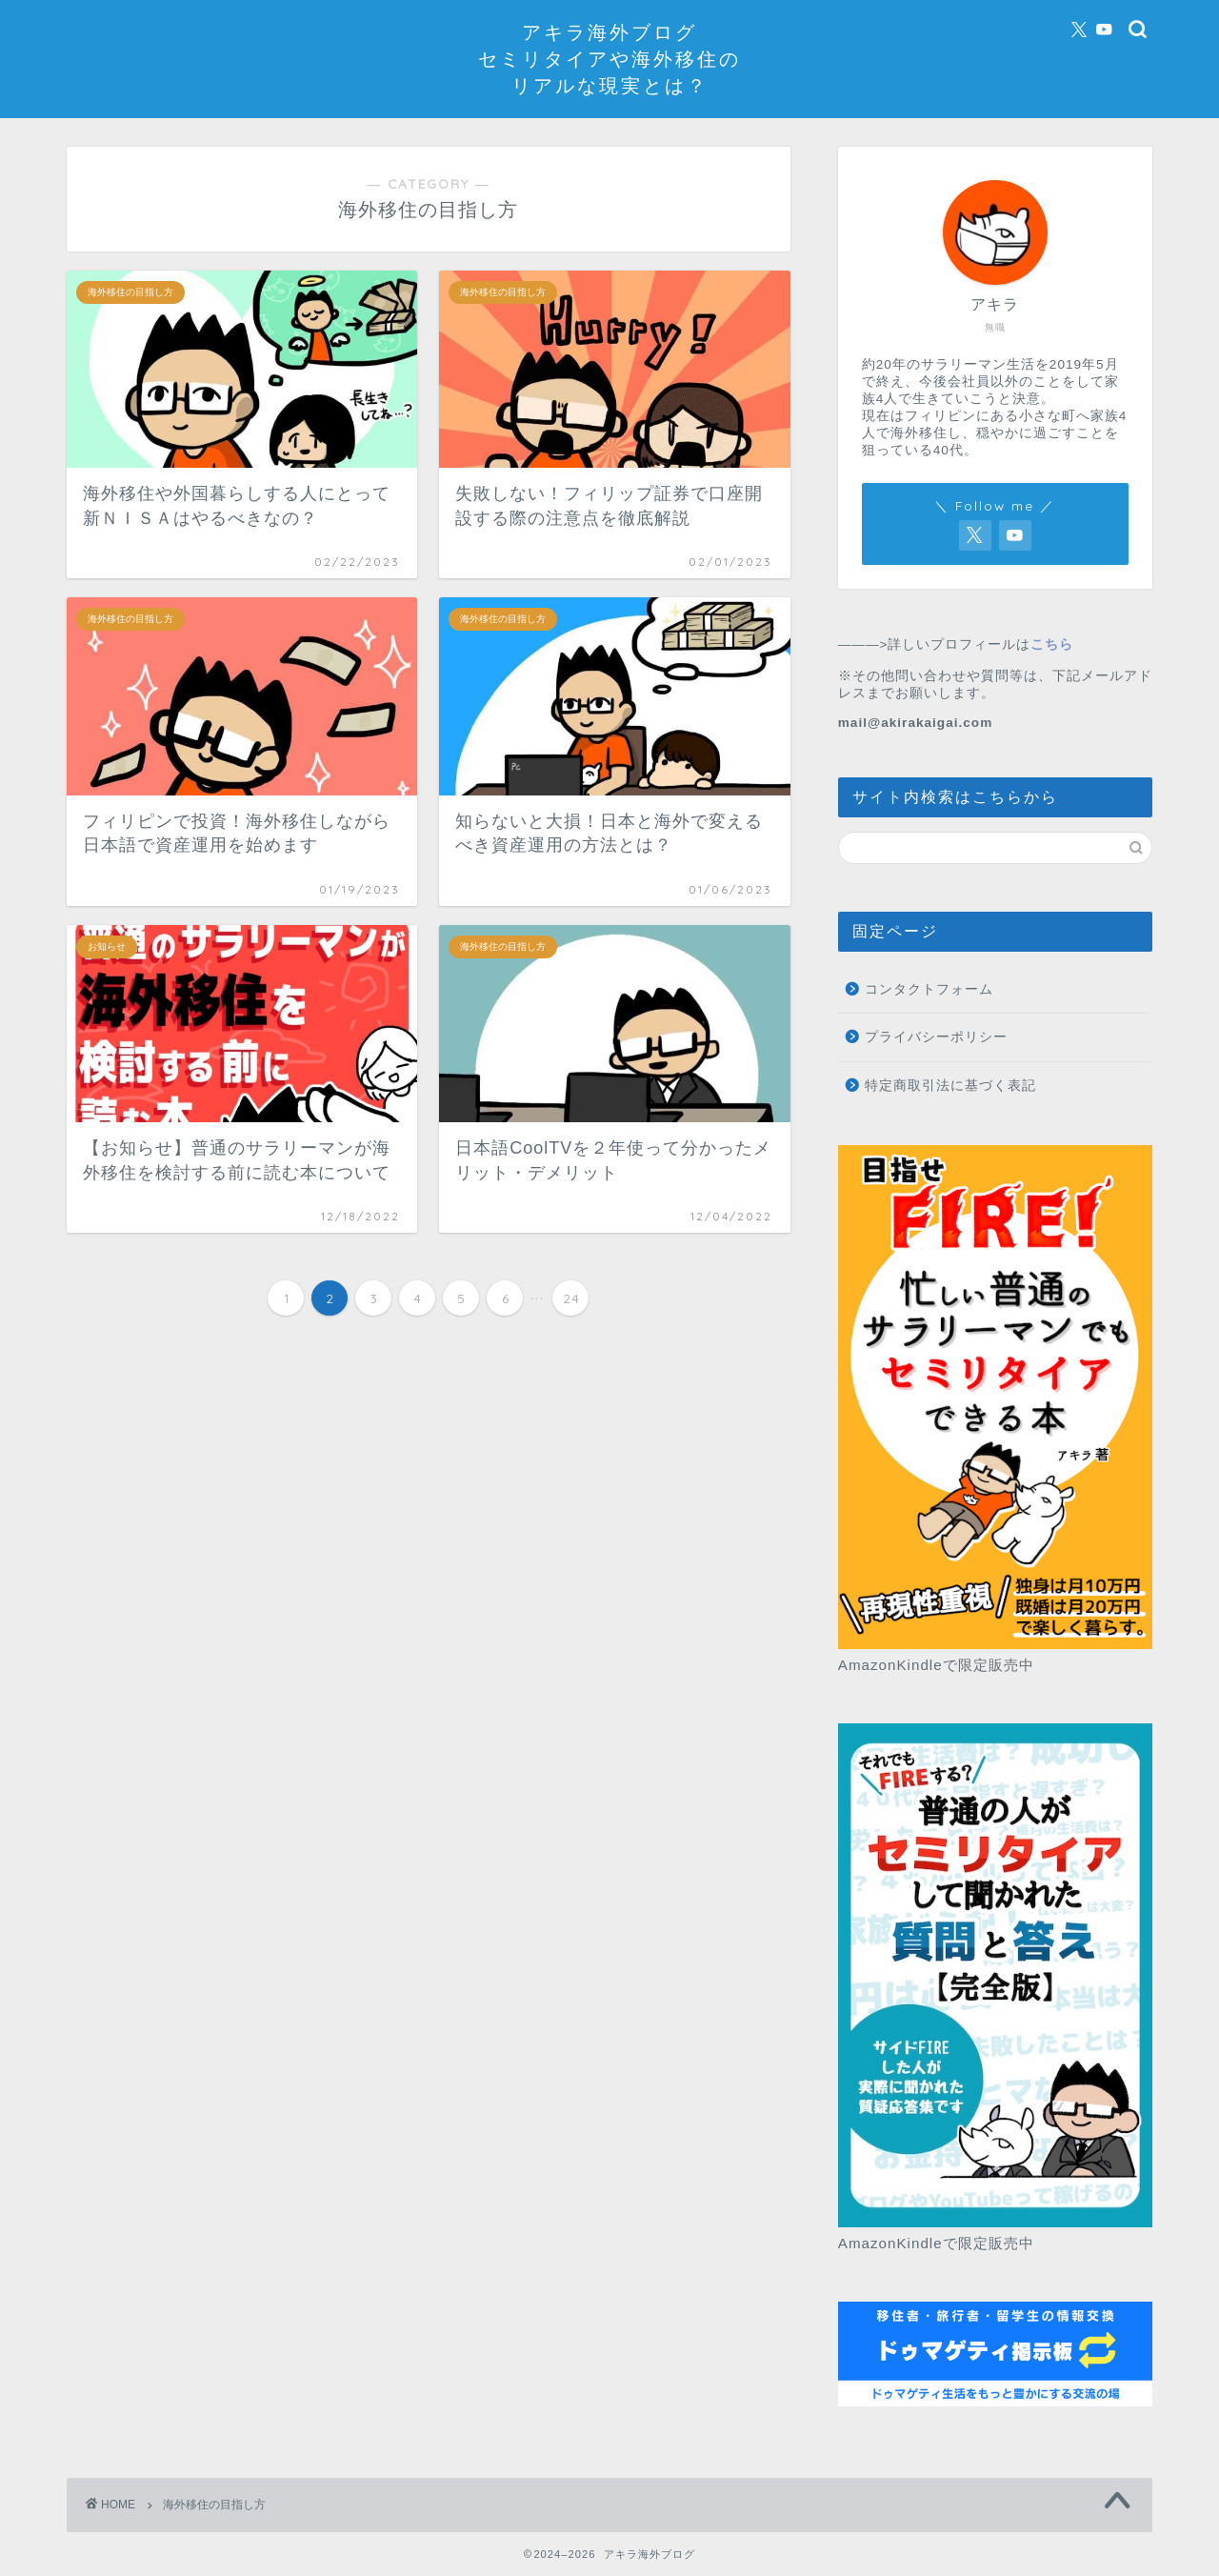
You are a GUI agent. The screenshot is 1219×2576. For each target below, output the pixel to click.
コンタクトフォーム (929, 989)
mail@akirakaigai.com (915, 722)
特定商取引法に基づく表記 (950, 1085)
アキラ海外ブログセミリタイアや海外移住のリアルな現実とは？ (609, 58)
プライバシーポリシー (936, 1037)
